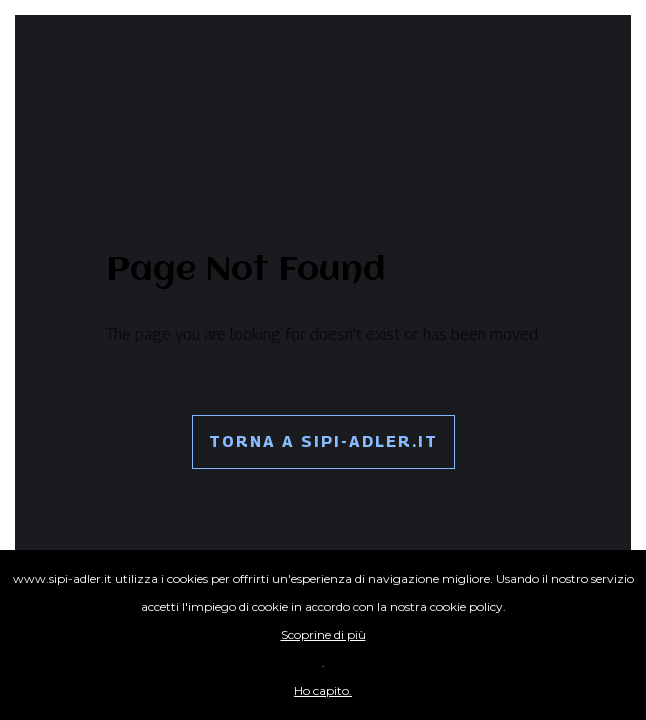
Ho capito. (323, 690)
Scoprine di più (323, 634)
